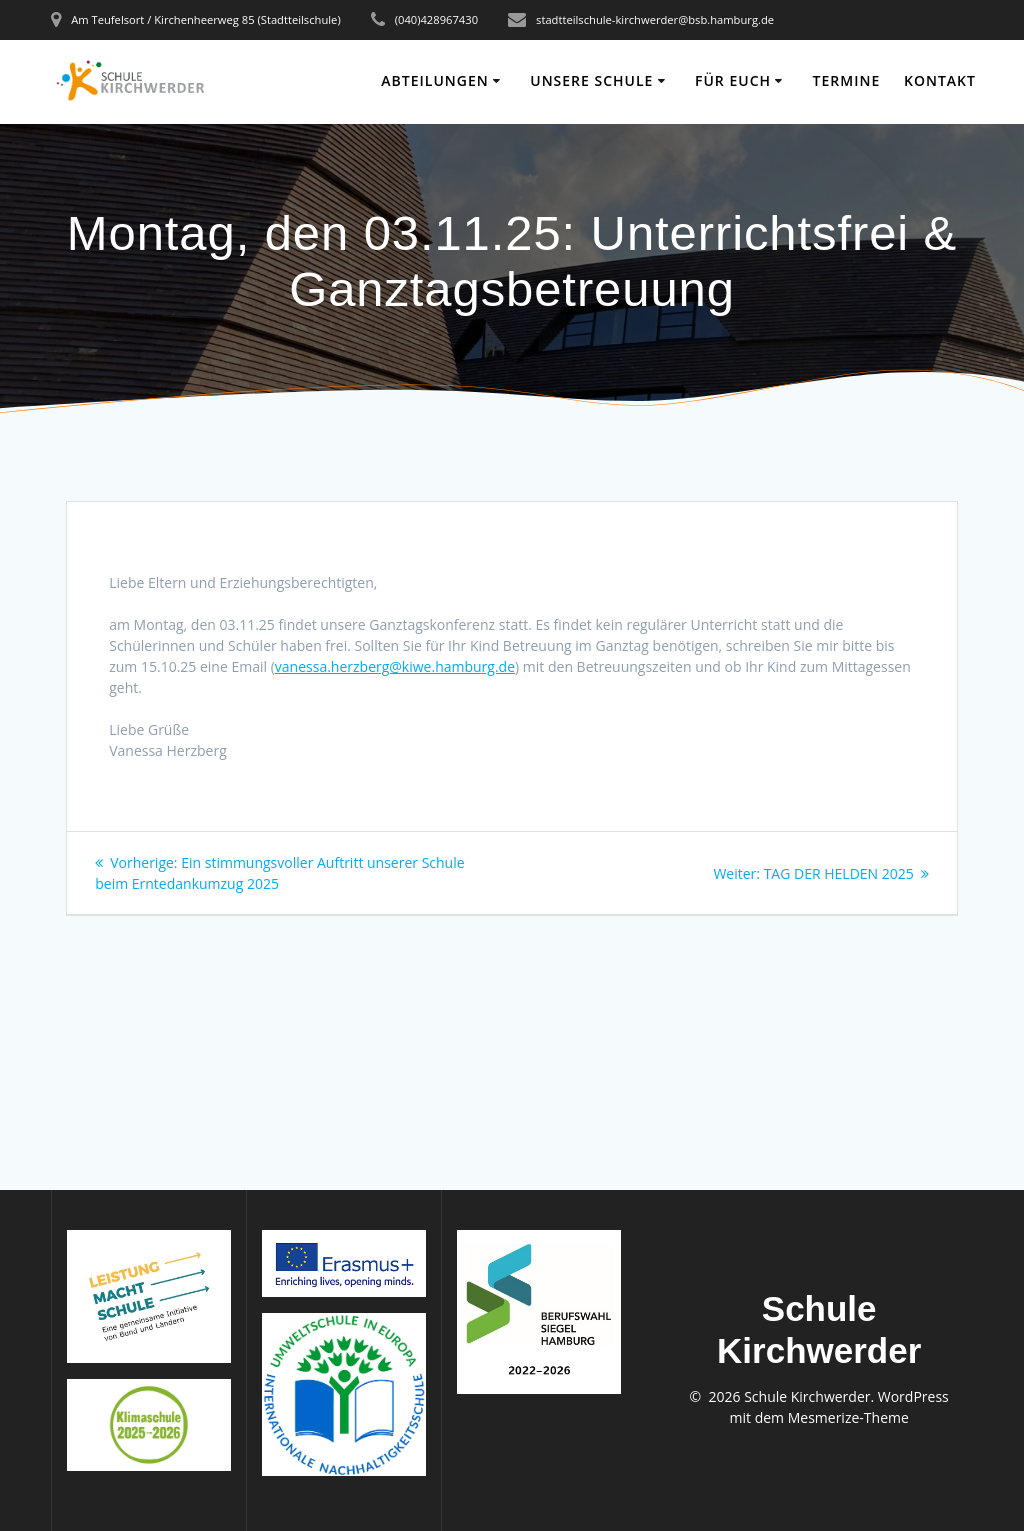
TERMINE (847, 80)
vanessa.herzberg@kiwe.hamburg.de (395, 666)
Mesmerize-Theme (848, 1417)
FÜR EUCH (733, 80)
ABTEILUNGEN (434, 80)
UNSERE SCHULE (591, 80)
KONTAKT (940, 80)
